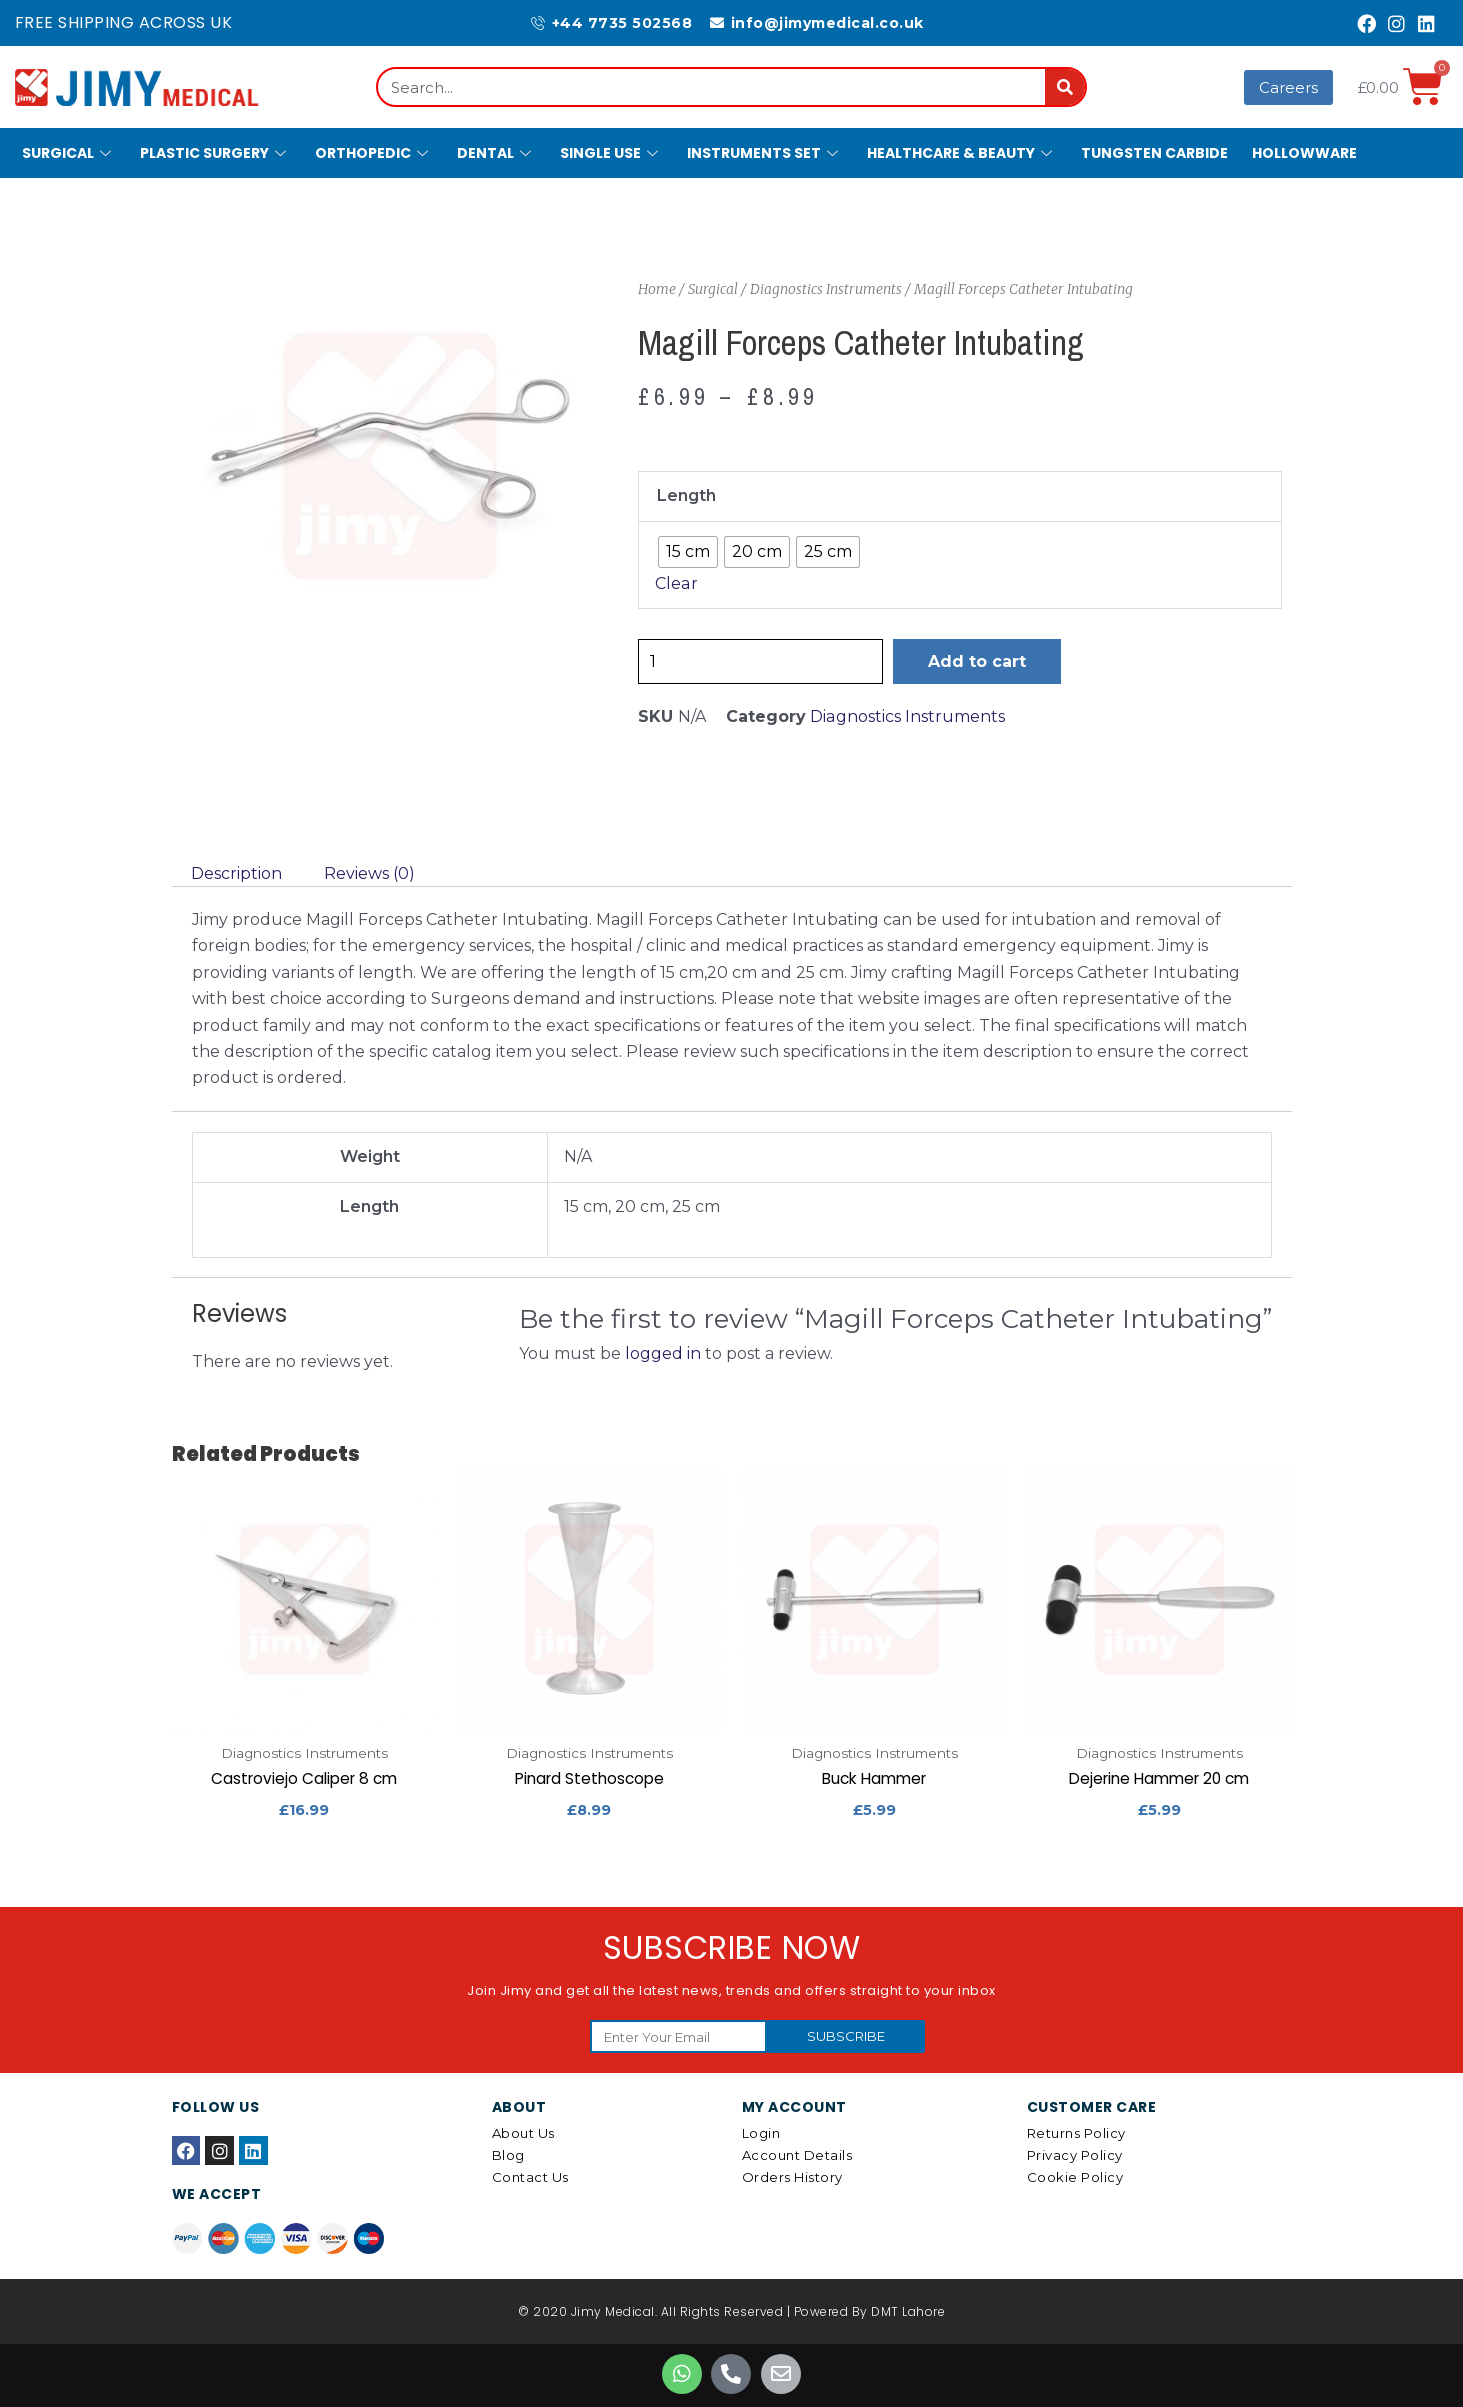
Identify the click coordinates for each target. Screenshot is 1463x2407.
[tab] (236, 874)
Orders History (792, 2178)
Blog (508, 2156)
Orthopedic (374, 153)
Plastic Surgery (215, 153)
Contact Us (530, 2178)
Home (657, 289)
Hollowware (1304, 153)
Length (686, 495)
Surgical (69, 153)
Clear (676, 583)
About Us (523, 2134)
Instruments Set (765, 153)
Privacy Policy (1075, 2156)
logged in (663, 1353)
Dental (496, 153)
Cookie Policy (1075, 2178)
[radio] (688, 552)
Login (761, 2134)
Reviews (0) (369, 873)
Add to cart (978, 661)
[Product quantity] (761, 661)
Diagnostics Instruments (826, 289)
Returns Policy (1076, 2134)
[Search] (1065, 87)
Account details (797, 2156)
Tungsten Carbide (1154, 153)
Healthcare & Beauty (962, 153)
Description (236, 873)
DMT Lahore (908, 2312)
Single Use (611, 153)
